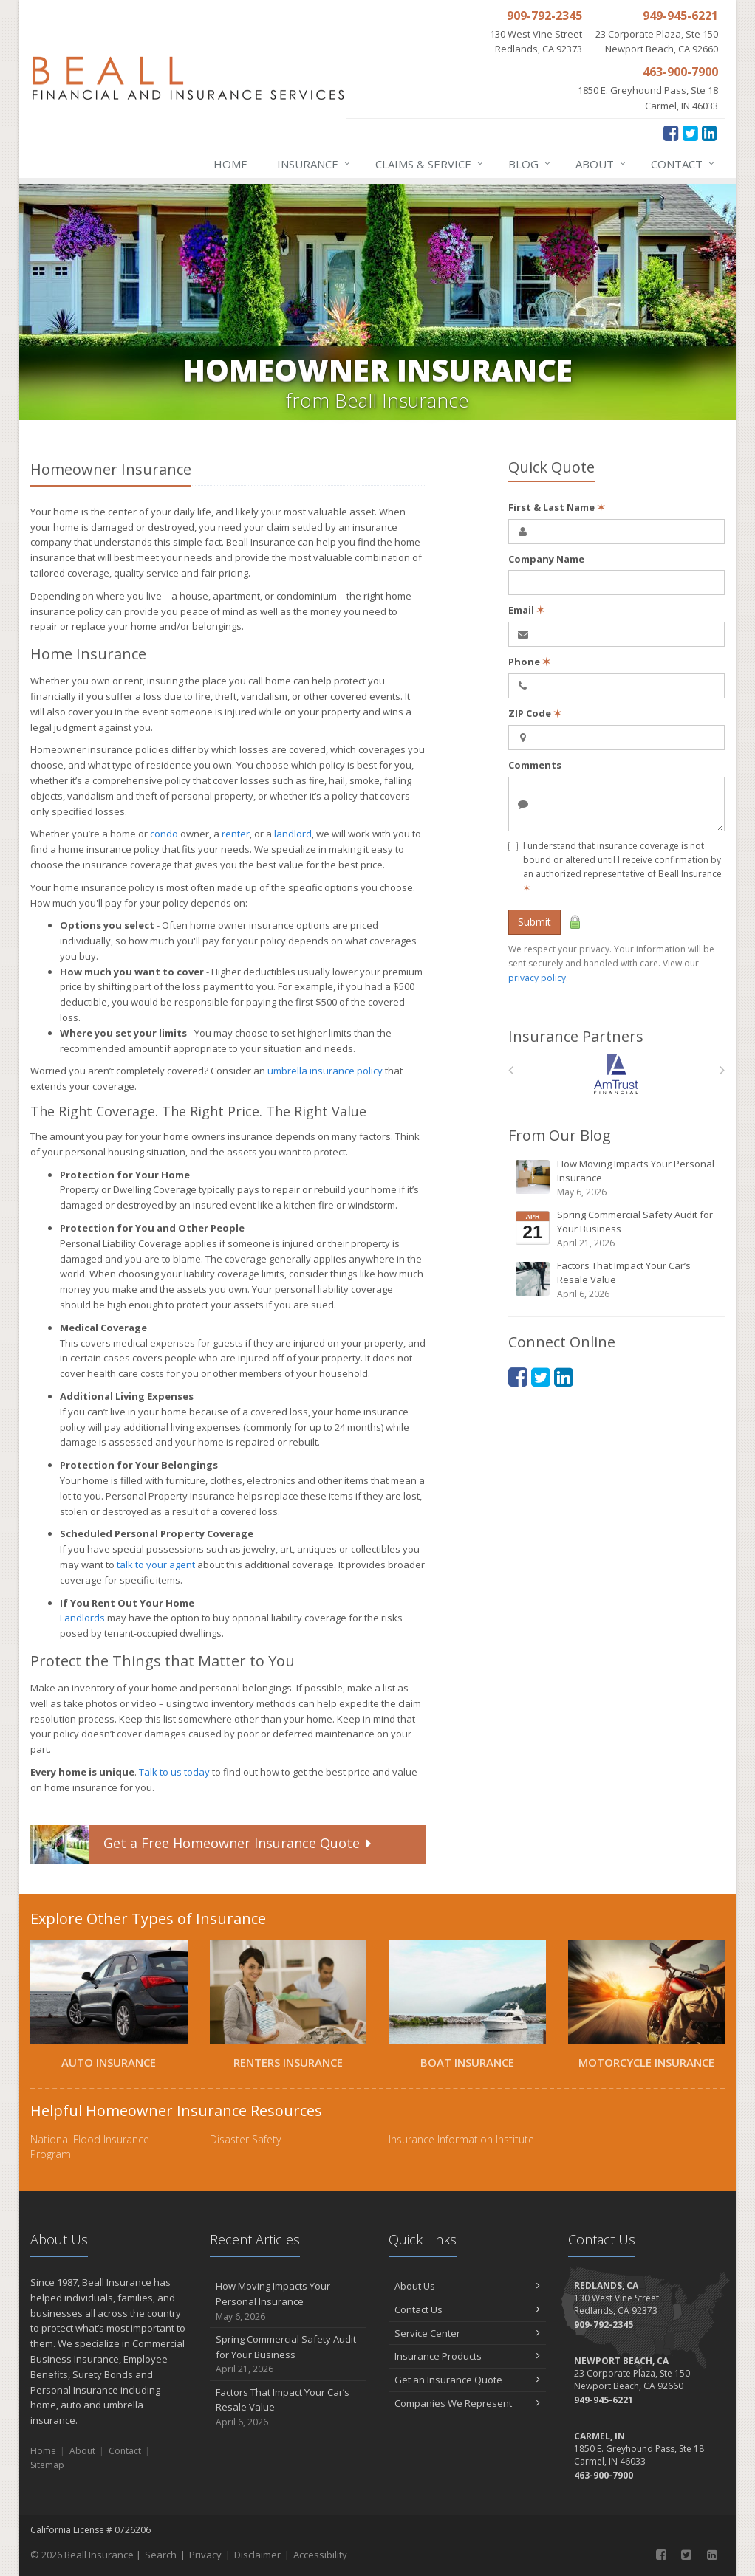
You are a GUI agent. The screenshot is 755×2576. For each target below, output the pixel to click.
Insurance (314, 164)
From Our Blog (559, 1135)
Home (230, 164)
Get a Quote (202, 1844)
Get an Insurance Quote (467, 2379)
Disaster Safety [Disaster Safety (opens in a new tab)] (245, 2139)
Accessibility (320, 2554)
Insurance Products (467, 2356)
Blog (530, 164)
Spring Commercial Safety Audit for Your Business (617, 1229)
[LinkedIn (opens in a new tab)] (709, 132)
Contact (683, 164)
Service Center (467, 2333)
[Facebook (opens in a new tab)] (671, 132)
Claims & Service (430, 164)
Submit (534, 922)
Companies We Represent (467, 2403)
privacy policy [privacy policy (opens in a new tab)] (537, 978)
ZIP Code (534, 713)
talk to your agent (156, 1564)
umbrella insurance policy (325, 1070)
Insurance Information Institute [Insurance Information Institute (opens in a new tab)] (461, 2139)
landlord (293, 833)
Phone (529, 661)
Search (161, 2554)
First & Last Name (556, 507)
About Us (467, 2285)
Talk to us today (174, 1772)
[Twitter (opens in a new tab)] (690, 132)
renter (236, 833)
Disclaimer (257, 2554)
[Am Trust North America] (616, 1074)
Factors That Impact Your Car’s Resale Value (617, 1280)
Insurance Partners (575, 1036)
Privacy (205, 2554)
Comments (534, 765)
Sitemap (47, 2465)
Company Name (546, 559)
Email (526, 609)
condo (164, 833)
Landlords (82, 1617)
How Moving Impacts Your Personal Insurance (617, 1178)
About (601, 164)
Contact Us (467, 2309)
